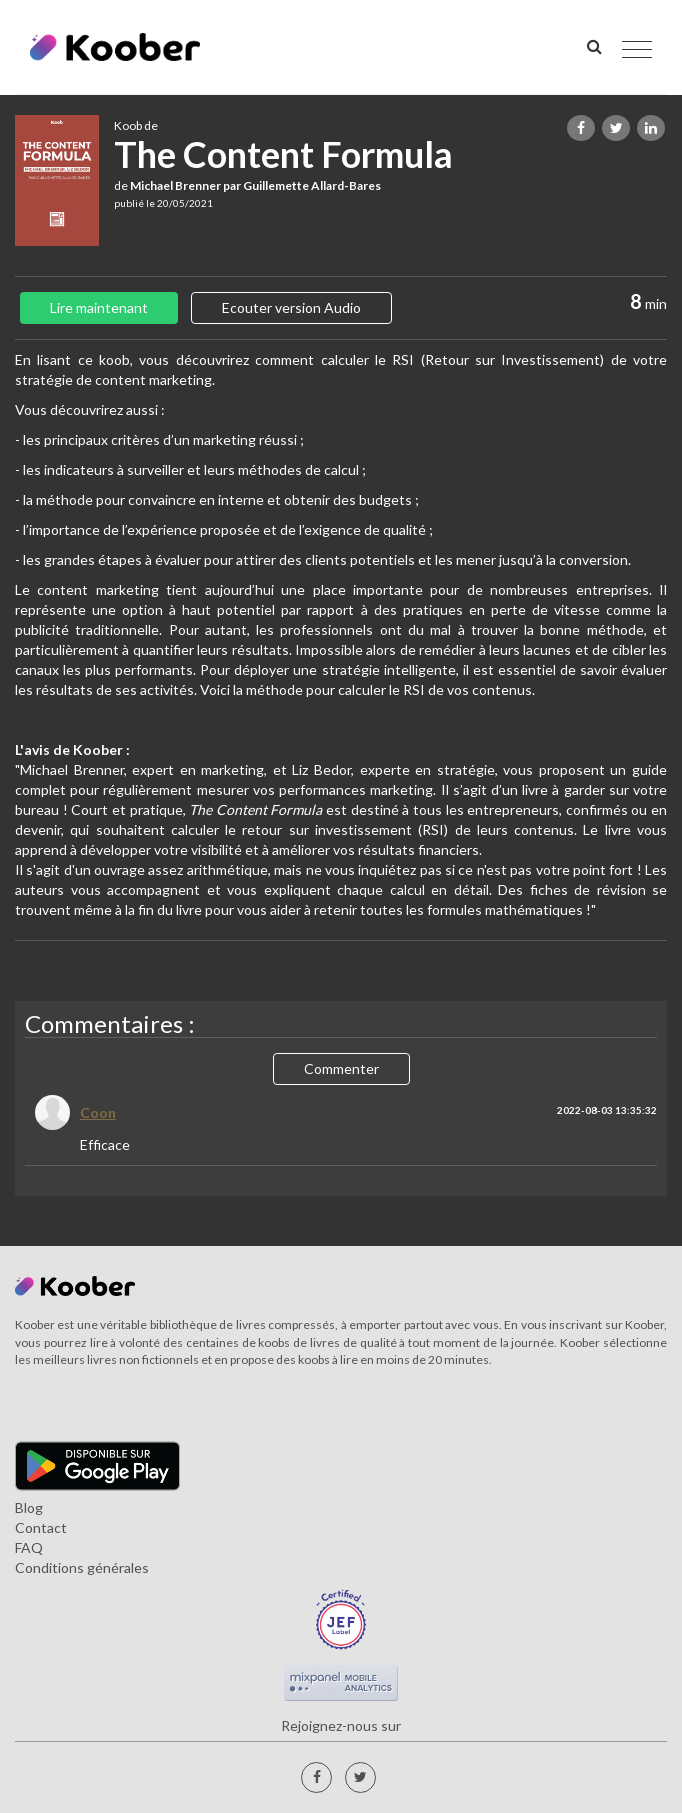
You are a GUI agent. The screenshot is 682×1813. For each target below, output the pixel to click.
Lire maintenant (99, 307)
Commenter (341, 1068)
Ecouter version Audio (291, 307)
